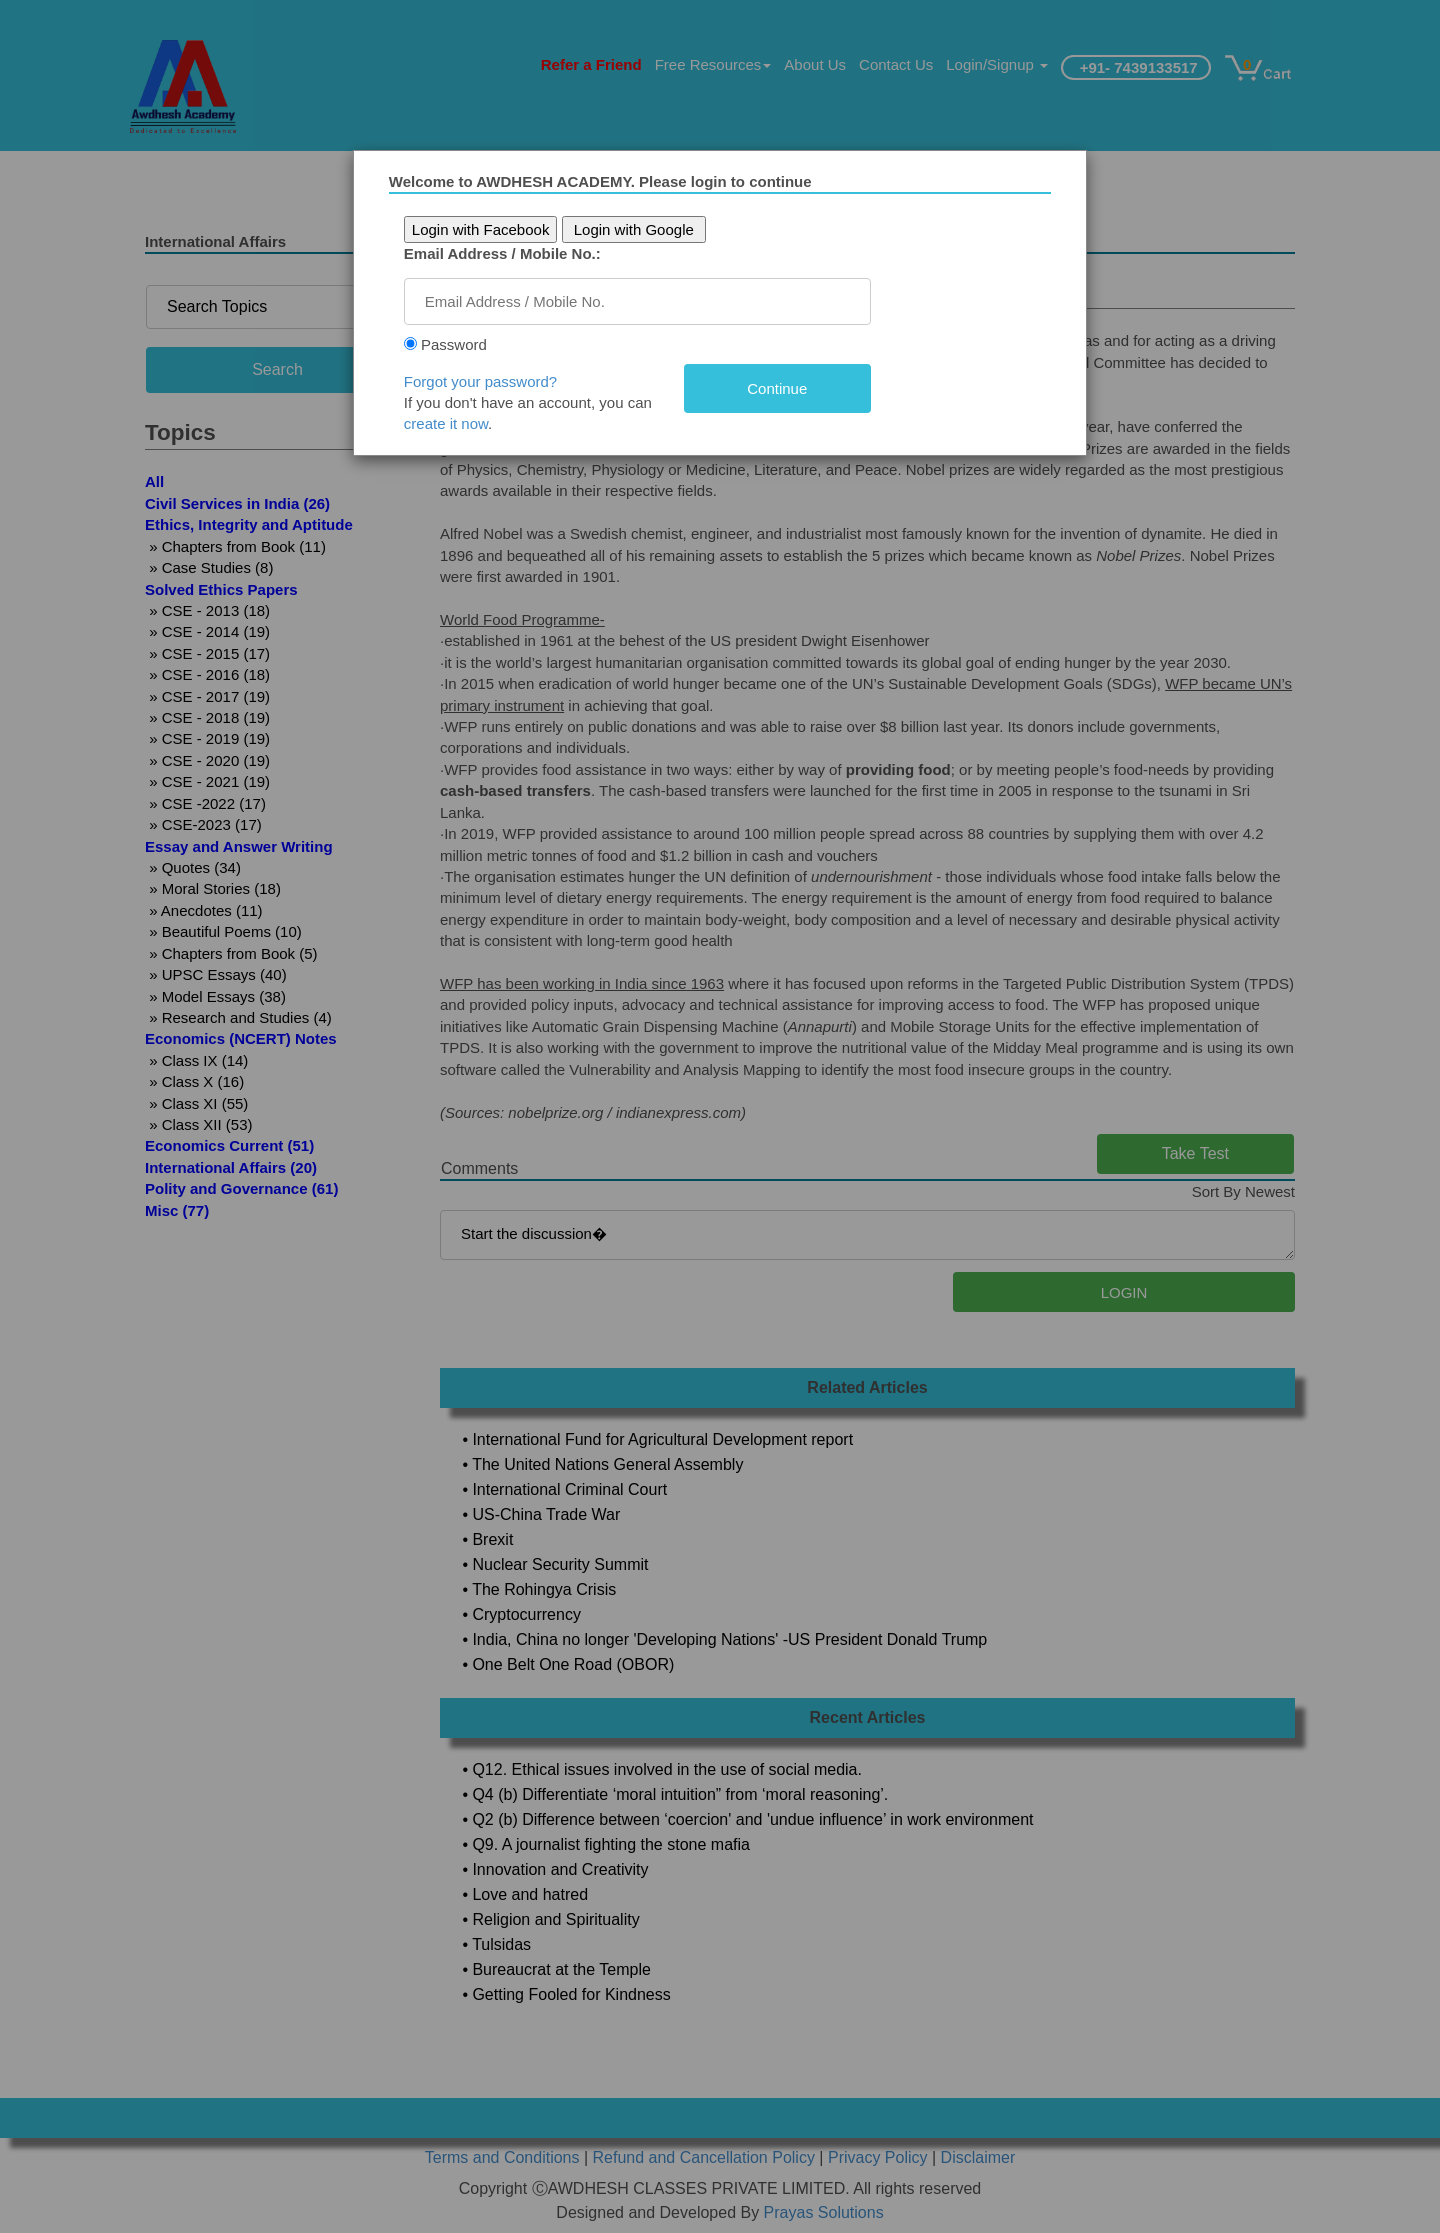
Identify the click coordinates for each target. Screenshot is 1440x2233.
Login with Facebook (503, 229)
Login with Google (656, 229)
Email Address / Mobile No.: (524, 253)
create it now (468, 423)
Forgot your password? (502, 381)
